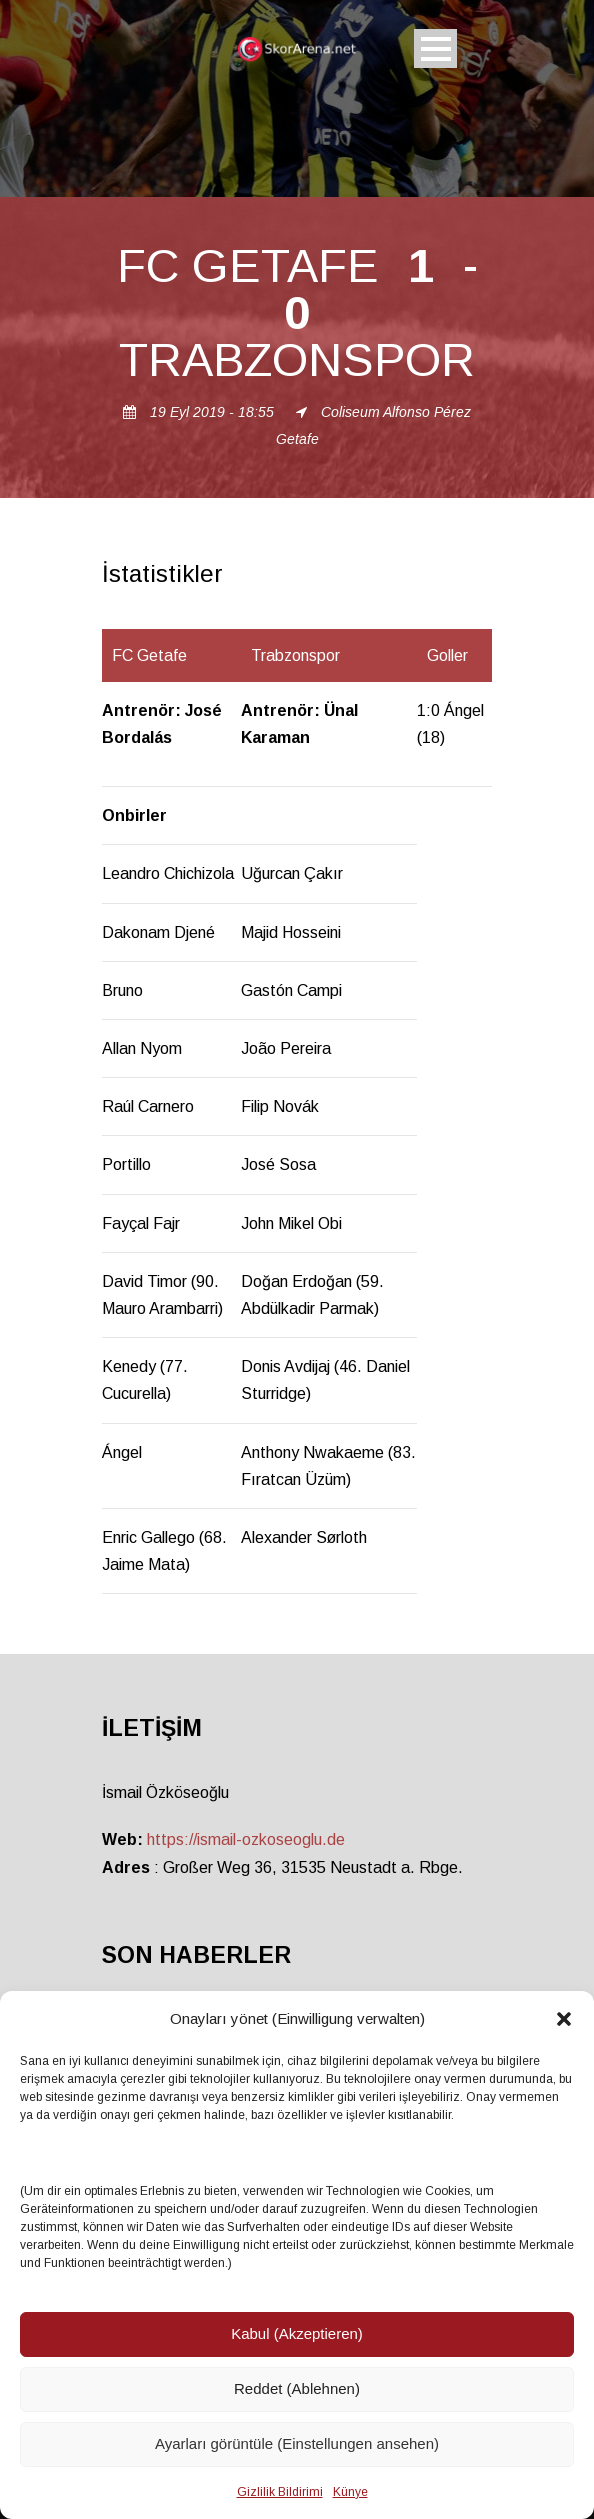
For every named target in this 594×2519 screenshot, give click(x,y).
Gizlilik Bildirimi (280, 2492)
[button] (564, 2019)
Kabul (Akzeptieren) (297, 2333)
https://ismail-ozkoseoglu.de (246, 1839)
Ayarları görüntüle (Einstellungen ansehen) (297, 2443)
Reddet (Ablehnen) (297, 2388)
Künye (350, 2492)
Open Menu (435, 48)
